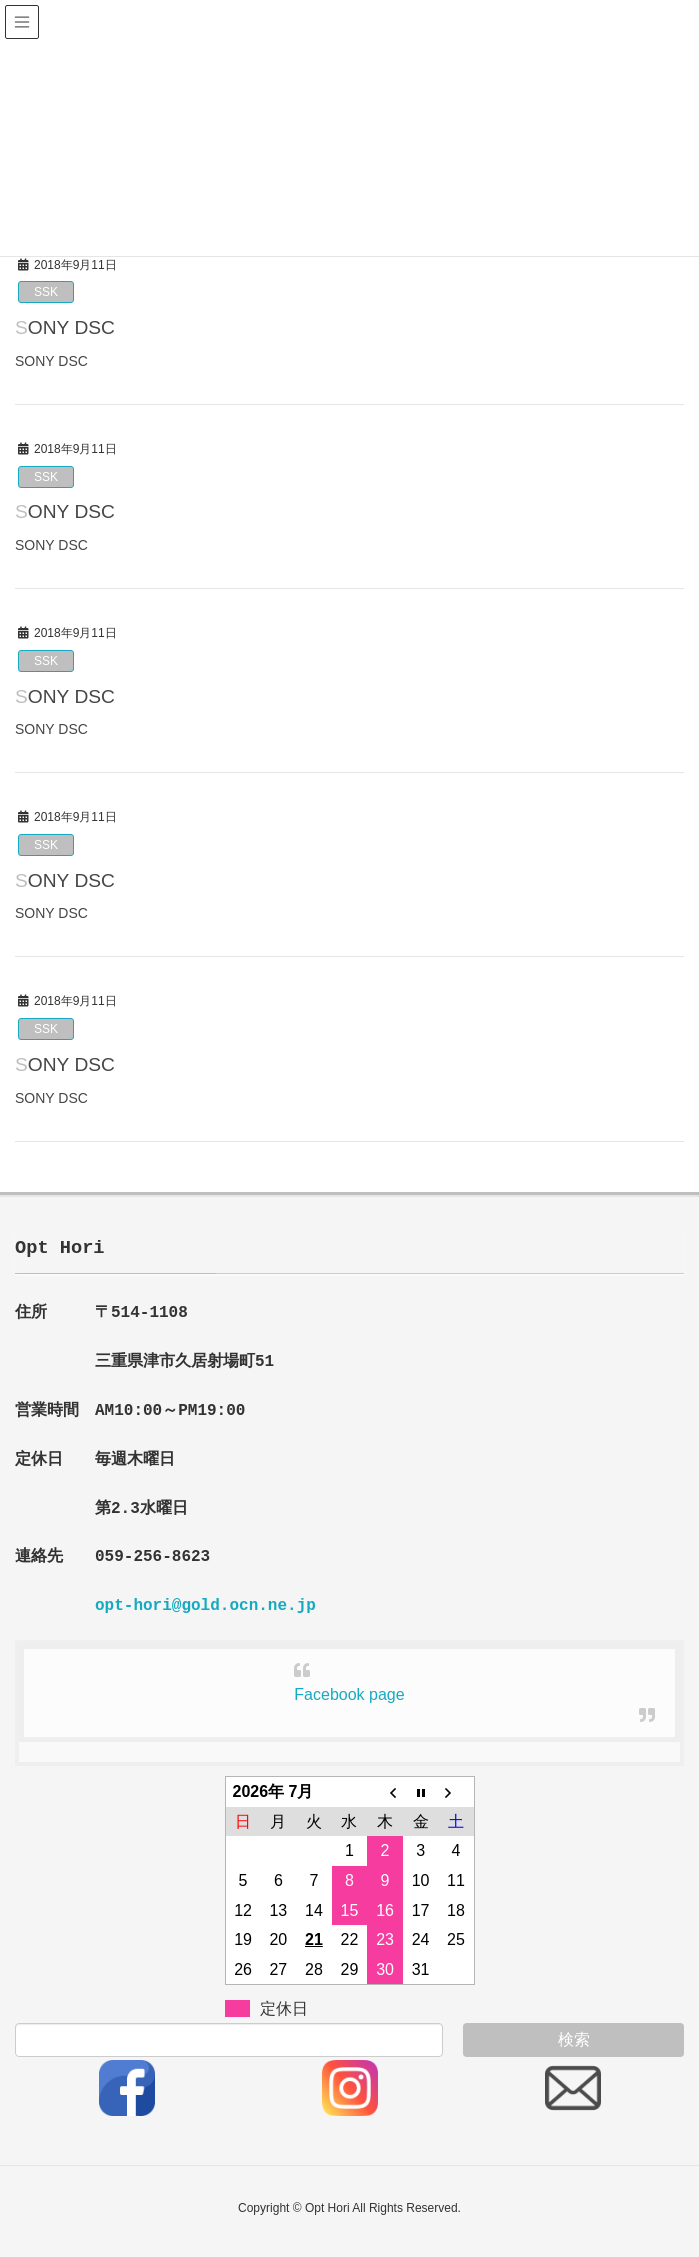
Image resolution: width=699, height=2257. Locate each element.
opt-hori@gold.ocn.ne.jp (205, 1606)
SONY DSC (65, 327)
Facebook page (349, 1694)
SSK (46, 292)
